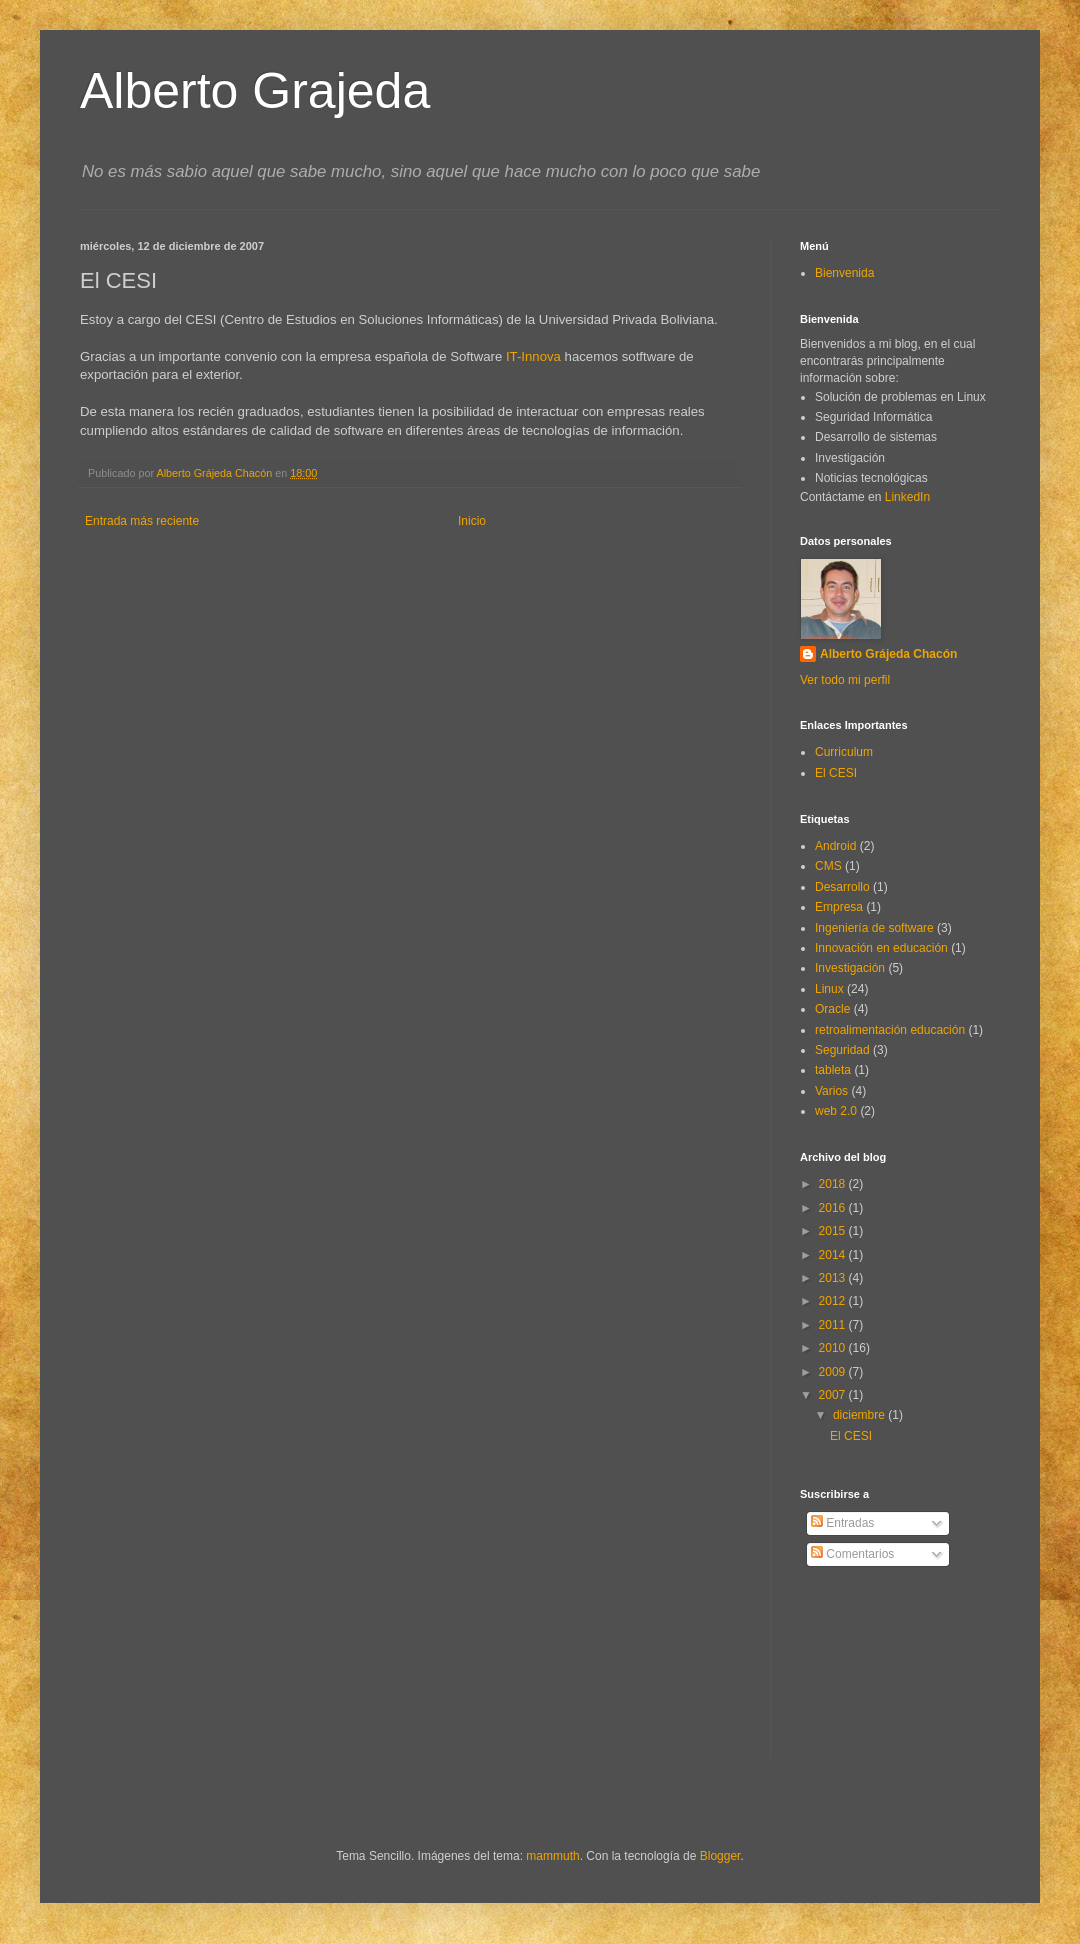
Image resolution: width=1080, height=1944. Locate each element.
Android (835, 846)
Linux (829, 989)
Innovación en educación (881, 948)
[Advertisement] (890, 1678)
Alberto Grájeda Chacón (888, 654)
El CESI (836, 773)
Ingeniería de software (874, 928)
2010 (834, 1348)
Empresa (839, 907)
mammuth (552, 1856)
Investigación (850, 968)
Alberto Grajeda (255, 91)
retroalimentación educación (890, 1030)
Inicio (472, 521)
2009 (834, 1372)
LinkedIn (907, 497)
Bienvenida (844, 273)
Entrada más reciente (142, 521)
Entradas (842, 1523)
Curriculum (844, 752)
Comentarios (852, 1554)
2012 (834, 1301)
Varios (831, 1091)
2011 (834, 1325)
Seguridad (842, 1050)
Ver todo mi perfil (845, 680)
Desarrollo (842, 887)
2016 (834, 1208)
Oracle (832, 1009)
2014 (834, 1255)
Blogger (720, 1856)
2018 (834, 1184)
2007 (834, 1395)
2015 (834, 1231)
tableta (833, 1070)
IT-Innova (535, 356)
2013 (834, 1278)
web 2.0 (836, 1111)
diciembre (860, 1415)
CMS (828, 866)
